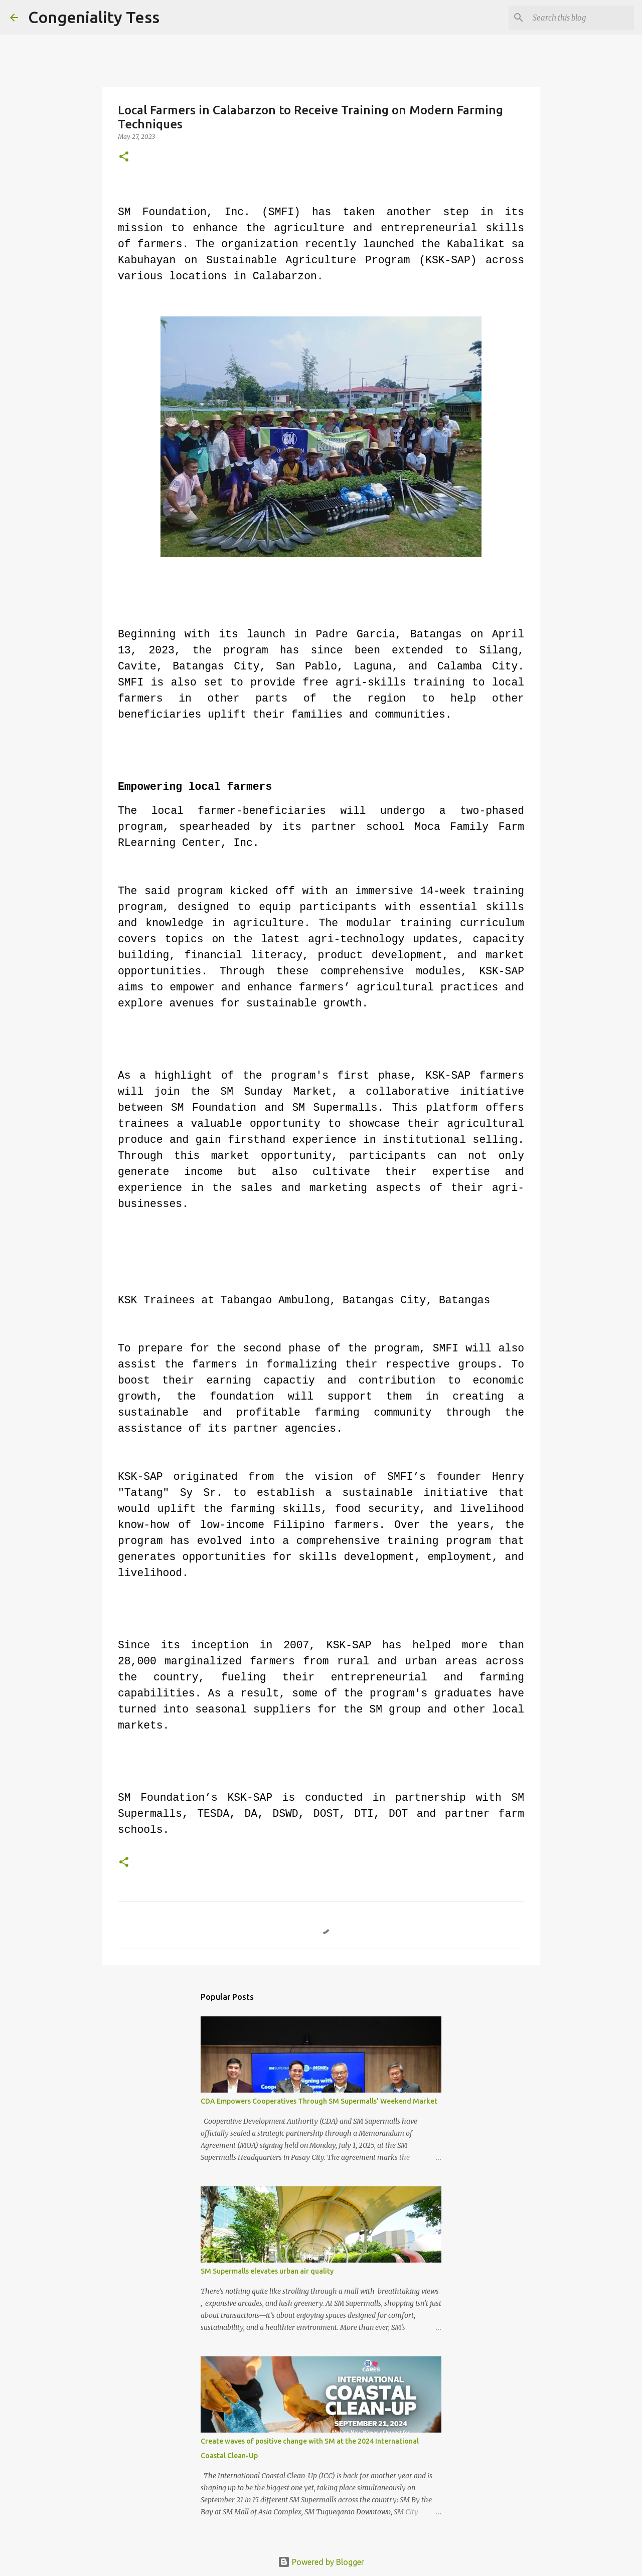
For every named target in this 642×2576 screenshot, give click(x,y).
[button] (124, 157)
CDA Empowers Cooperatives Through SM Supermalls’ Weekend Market (319, 2101)
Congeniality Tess (93, 17)
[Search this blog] (581, 18)
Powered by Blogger (321, 2561)
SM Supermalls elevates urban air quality (267, 2271)
